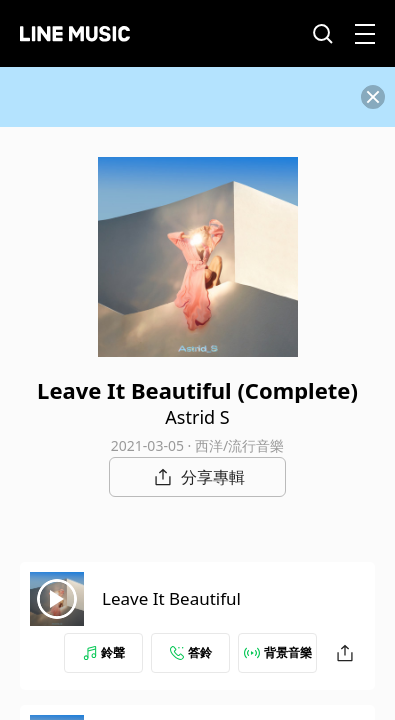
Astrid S (197, 417)
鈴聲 (104, 652)
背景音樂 (278, 652)
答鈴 (191, 652)
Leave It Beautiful (171, 598)
